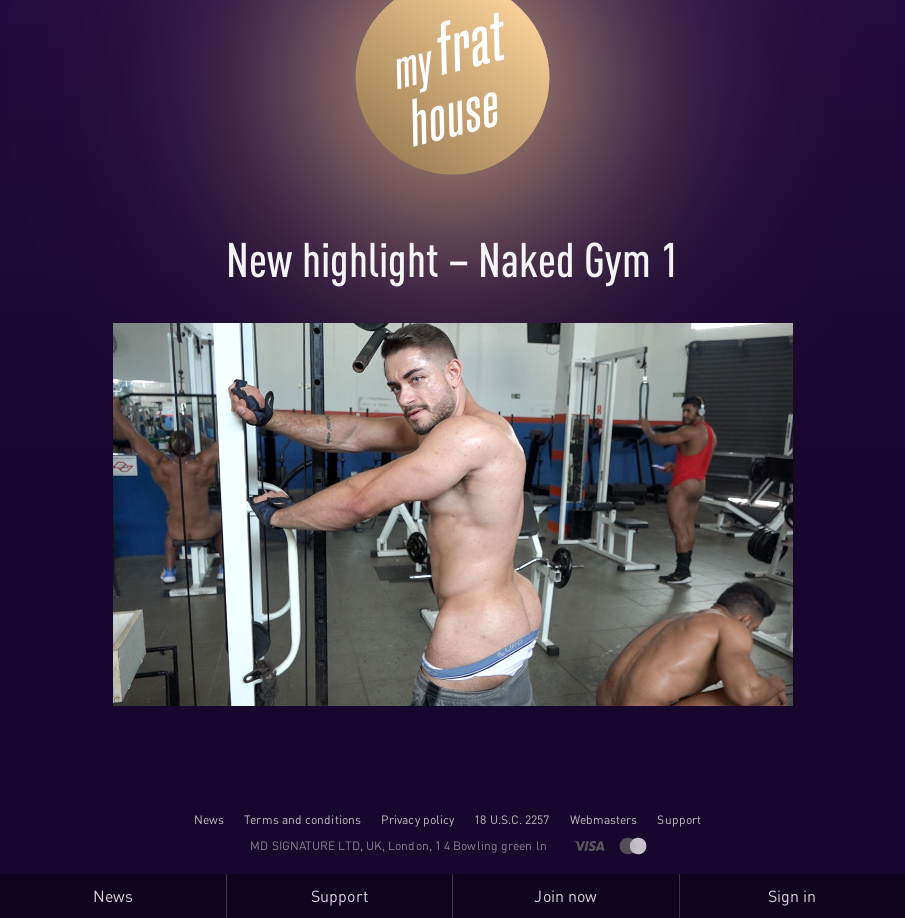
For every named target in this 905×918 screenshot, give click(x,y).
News (209, 819)
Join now (565, 896)
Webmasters (604, 819)
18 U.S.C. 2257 (511, 819)
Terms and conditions (302, 819)
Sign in (792, 896)
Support (679, 819)
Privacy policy (417, 819)
